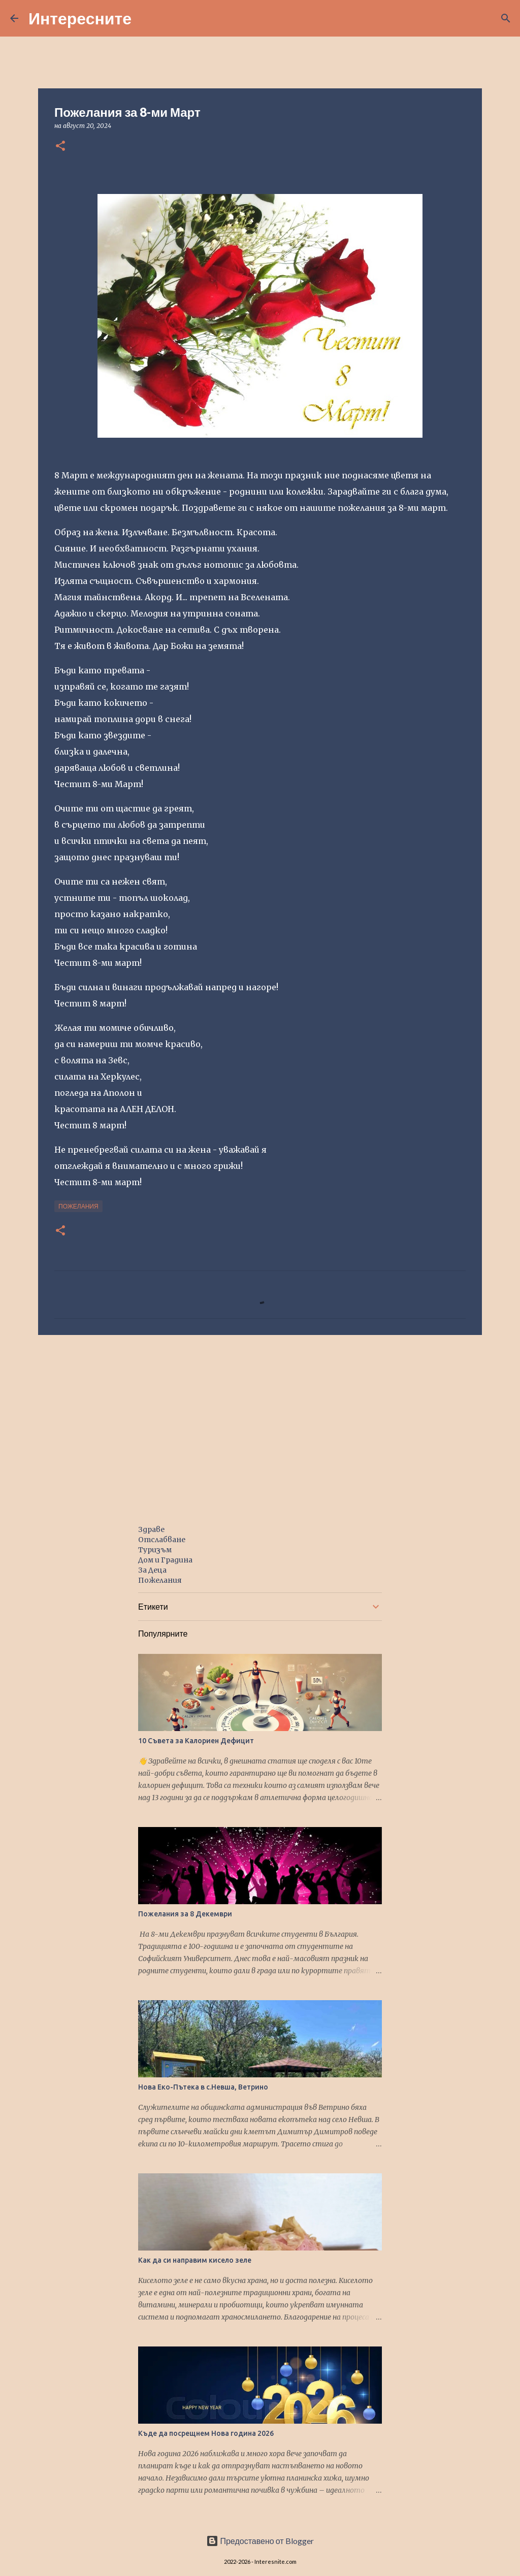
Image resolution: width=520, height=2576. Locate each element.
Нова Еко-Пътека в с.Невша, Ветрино (203, 2087)
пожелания (78, 1206)
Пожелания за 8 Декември (185, 1914)
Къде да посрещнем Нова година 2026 (206, 2433)
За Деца (152, 1570)
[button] (60, 146)
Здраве (151, 1529)
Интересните (80, 18)
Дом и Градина (165, 1559)
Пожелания (160, 1580)
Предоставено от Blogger (259, 2541)
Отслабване (161, 1539)
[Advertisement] (260, 1421)
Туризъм (155, 1549)
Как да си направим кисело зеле (194, 2260)
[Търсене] (146, 18)
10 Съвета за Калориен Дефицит (196, 1741)
